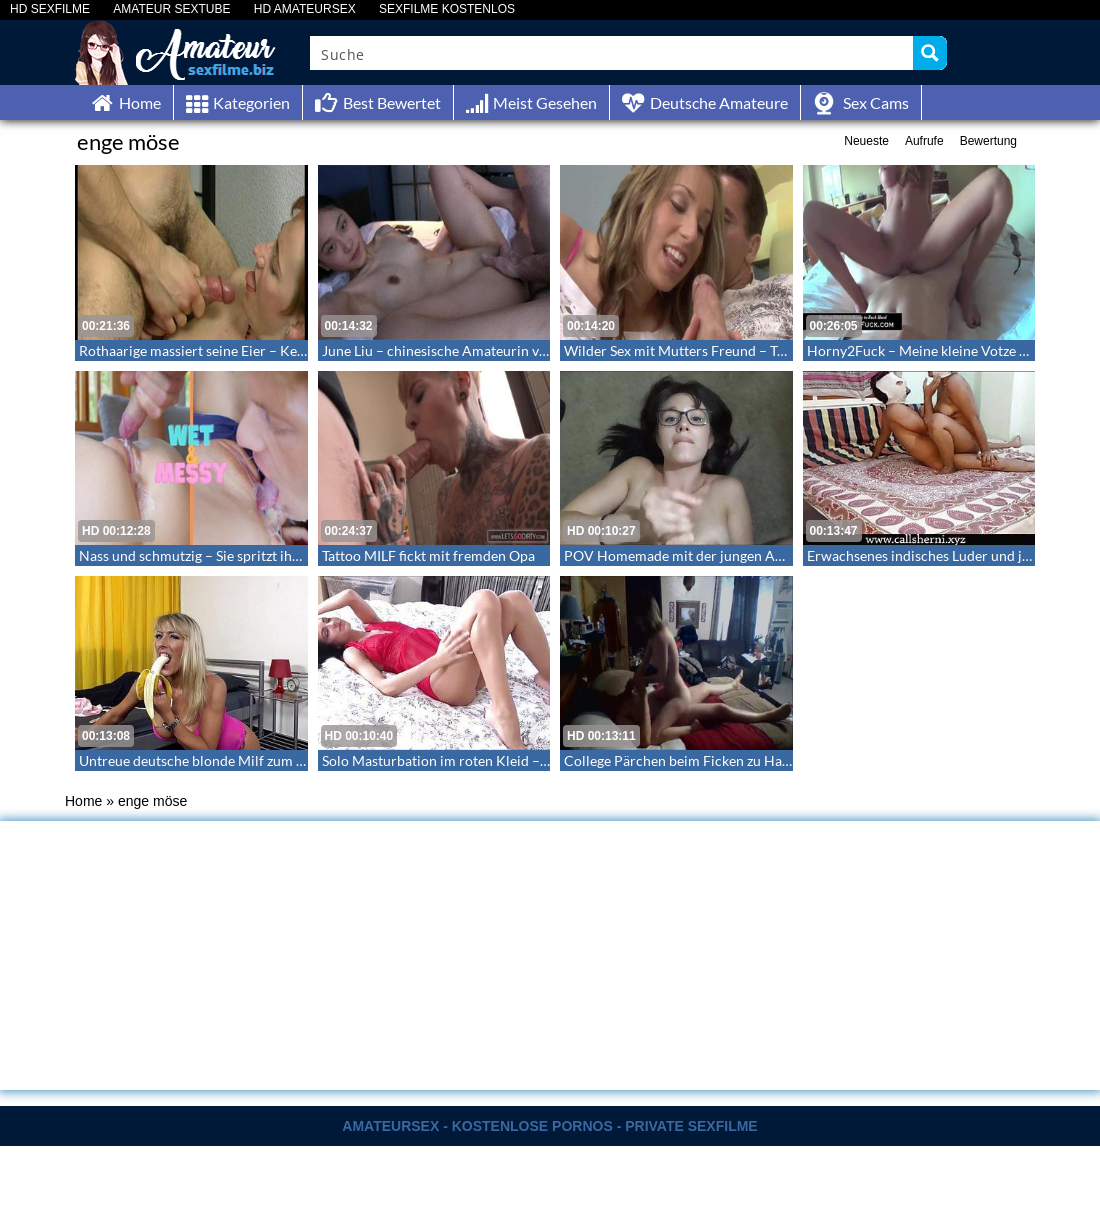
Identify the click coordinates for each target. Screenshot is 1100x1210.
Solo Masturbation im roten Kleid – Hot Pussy (464, 760)
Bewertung (988, 141)
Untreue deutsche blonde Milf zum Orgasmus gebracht (248, 760)
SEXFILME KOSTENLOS (447, 9)
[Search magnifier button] (930, 53)
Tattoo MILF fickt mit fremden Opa (428, 555)
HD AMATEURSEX (305, 9)
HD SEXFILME (50, 9)
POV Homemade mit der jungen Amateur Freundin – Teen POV (760, 555)
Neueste (866, 141)
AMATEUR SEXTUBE (171, 9)
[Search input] (612, 53)
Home (83, 801)
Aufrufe (924, 141)
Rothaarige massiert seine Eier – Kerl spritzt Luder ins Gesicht (269, 350)
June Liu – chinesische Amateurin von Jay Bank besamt (491, 350)
